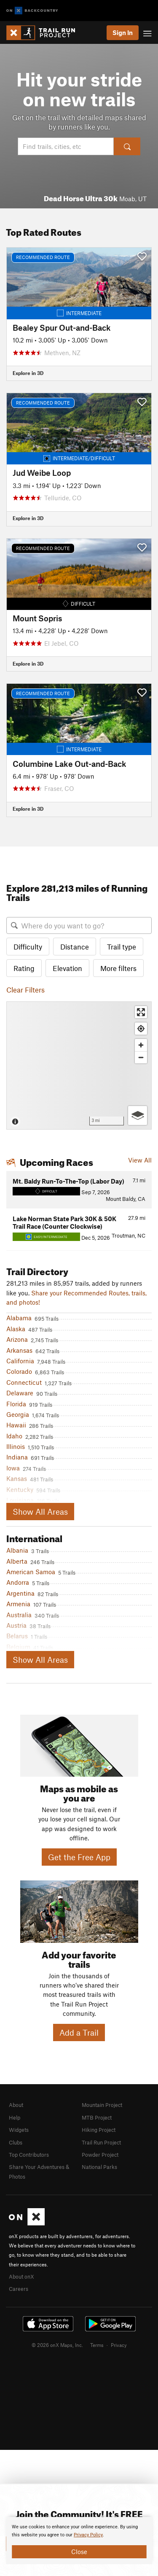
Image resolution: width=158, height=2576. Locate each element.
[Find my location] (141, 1028)
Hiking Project (98, 2129)
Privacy (119, 2345)
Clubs (15, 2142)
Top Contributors (29, 2154)
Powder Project (100, 2154)
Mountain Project (102, 2104)
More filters (118, 968)
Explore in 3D (28, 373)
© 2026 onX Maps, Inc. (57, 2345)
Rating (24, 968)
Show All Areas (40, 1511)
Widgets (19, 2129)
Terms (97, 2345)
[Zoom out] (141, 1057)
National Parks (99, 2166)
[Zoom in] (141, 1045)
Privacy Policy (88, 2535)
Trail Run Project (101, 2142)
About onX (21, 2276)
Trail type (121, 946)
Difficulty (27, 946)
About (16, 2104)
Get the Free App (79, 1857)
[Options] (137, 1115)
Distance (74, 946)
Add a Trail (79, 2032)
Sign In (122, 32)
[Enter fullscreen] (141, 1012)
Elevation (67, 968)
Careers (18, 2288)
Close (79, 2551)
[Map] (79, 1065)
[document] (79, 2540)
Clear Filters (25, 989)
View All (140, 1160)
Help (14, 2117)
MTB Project (97, 2117)
